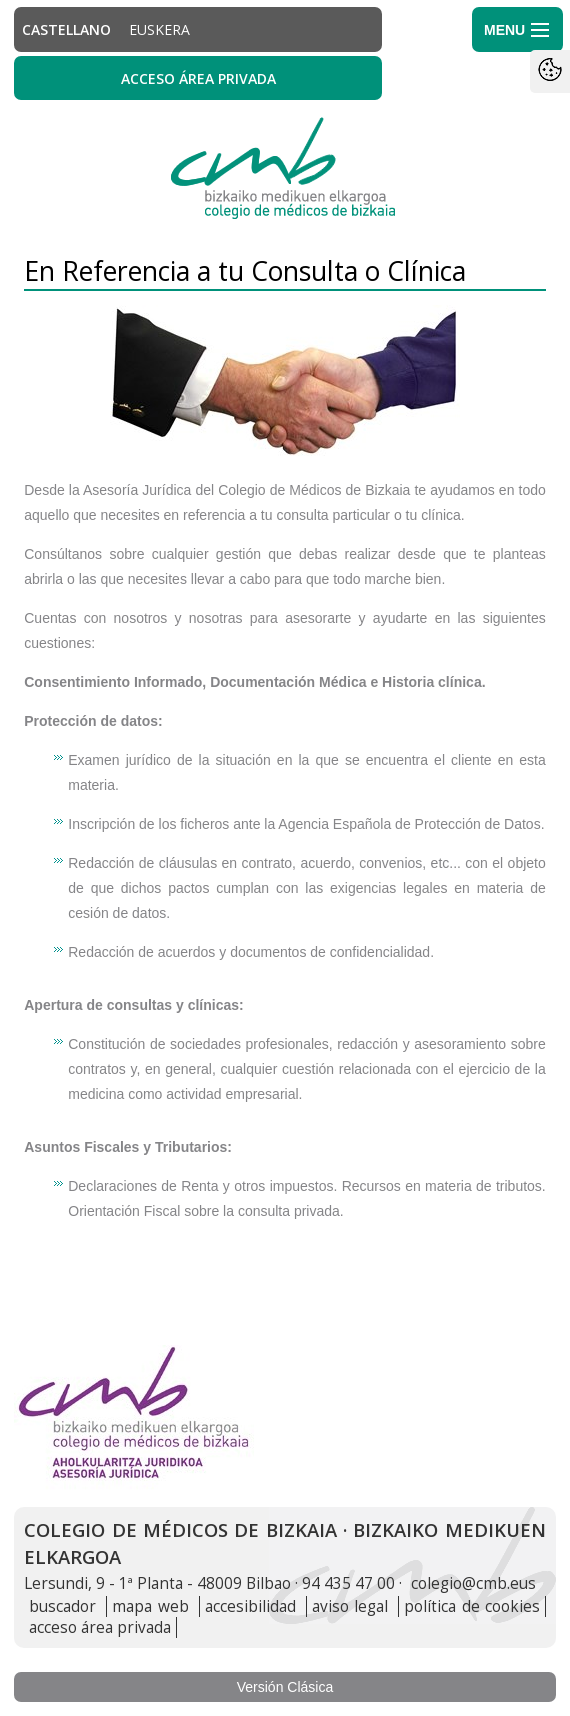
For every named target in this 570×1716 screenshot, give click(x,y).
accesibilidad (250, 1606)
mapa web (150, 1606)
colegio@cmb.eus (473, 1583)
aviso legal (350, 1606)
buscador (62, 1606)
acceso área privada (100, 1627)
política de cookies (471, 1606)
